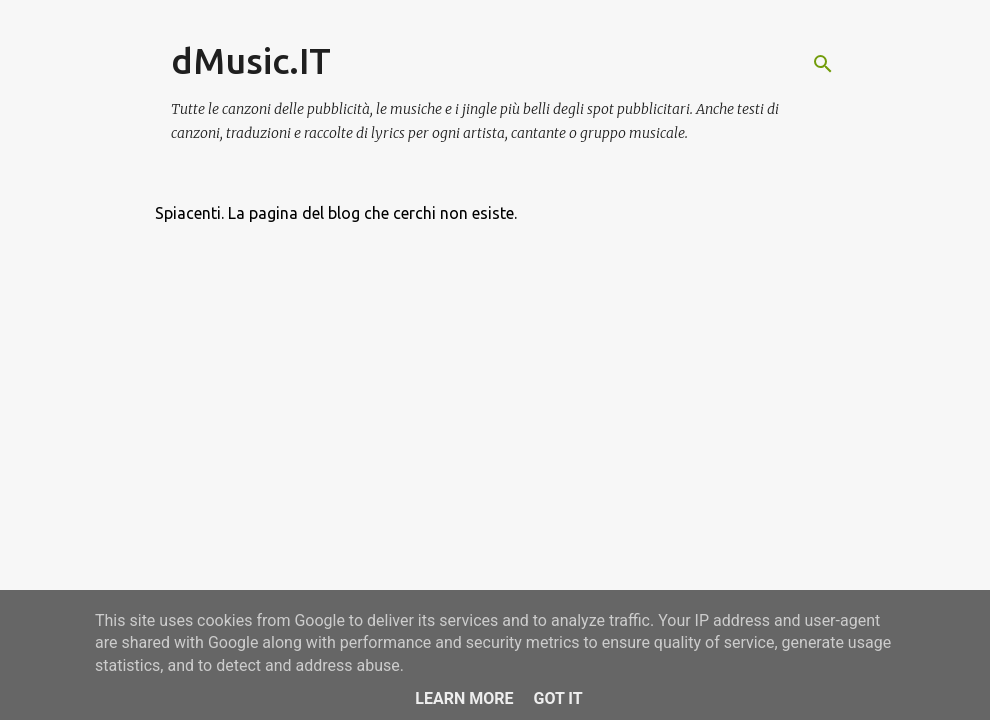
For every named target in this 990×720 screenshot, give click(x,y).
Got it (557, 698)
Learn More (464, 698)
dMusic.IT (251, 60)
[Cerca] (823, 64)
